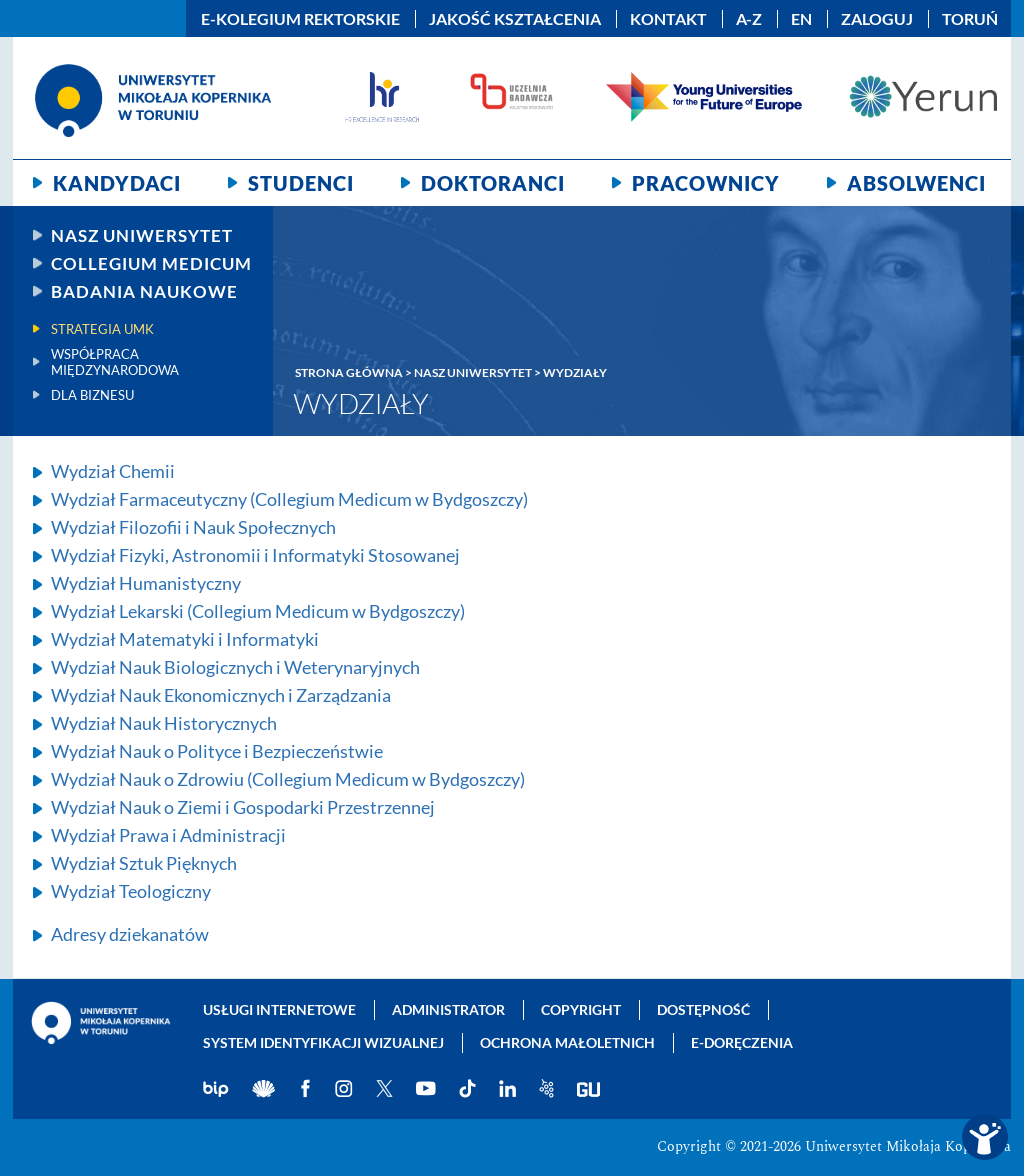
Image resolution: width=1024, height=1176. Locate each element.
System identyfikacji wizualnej (323, 1042)
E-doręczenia (742, 1042)
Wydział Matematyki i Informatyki (185, 639)
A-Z (749, 19)
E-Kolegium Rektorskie (300, 19)
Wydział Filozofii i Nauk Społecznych (193, 527)
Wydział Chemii (113, 471)
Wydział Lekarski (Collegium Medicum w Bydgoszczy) (258, 611)
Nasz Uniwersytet (473, 372)
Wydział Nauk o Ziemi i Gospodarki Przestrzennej (243, 807)
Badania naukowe (144, 291)
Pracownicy (706, 183)
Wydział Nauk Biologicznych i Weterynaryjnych (235, 667)
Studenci (301, 183)
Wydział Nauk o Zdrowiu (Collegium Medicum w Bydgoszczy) (288, 779)
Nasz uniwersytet (142, 235)
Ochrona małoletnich (567, 1042)
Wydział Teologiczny (131, 891)
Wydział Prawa (168, 835)
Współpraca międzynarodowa (115, 362)
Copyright (581, 1009)
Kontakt (668, 19)
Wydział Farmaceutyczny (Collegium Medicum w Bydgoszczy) (289, 499)
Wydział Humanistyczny (146, 583)
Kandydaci (117, 183)
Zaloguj (877, 19)
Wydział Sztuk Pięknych (144, 863)
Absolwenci (916, 183)
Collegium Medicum (151, 263)
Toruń (970, 19)
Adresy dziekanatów (130, 934)
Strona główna (349, 372)
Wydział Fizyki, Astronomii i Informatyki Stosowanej (255, 555)
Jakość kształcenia (515, 19)
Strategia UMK (102, 329)
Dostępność (703, 1009)
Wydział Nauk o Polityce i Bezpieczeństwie (217, 751)
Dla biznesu (92, 395)
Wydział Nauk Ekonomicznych (221, 695)
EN (801, 19)
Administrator (448, 1009)
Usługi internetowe (279, 1009)
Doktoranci (493, 183)
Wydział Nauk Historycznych (164, 723)
